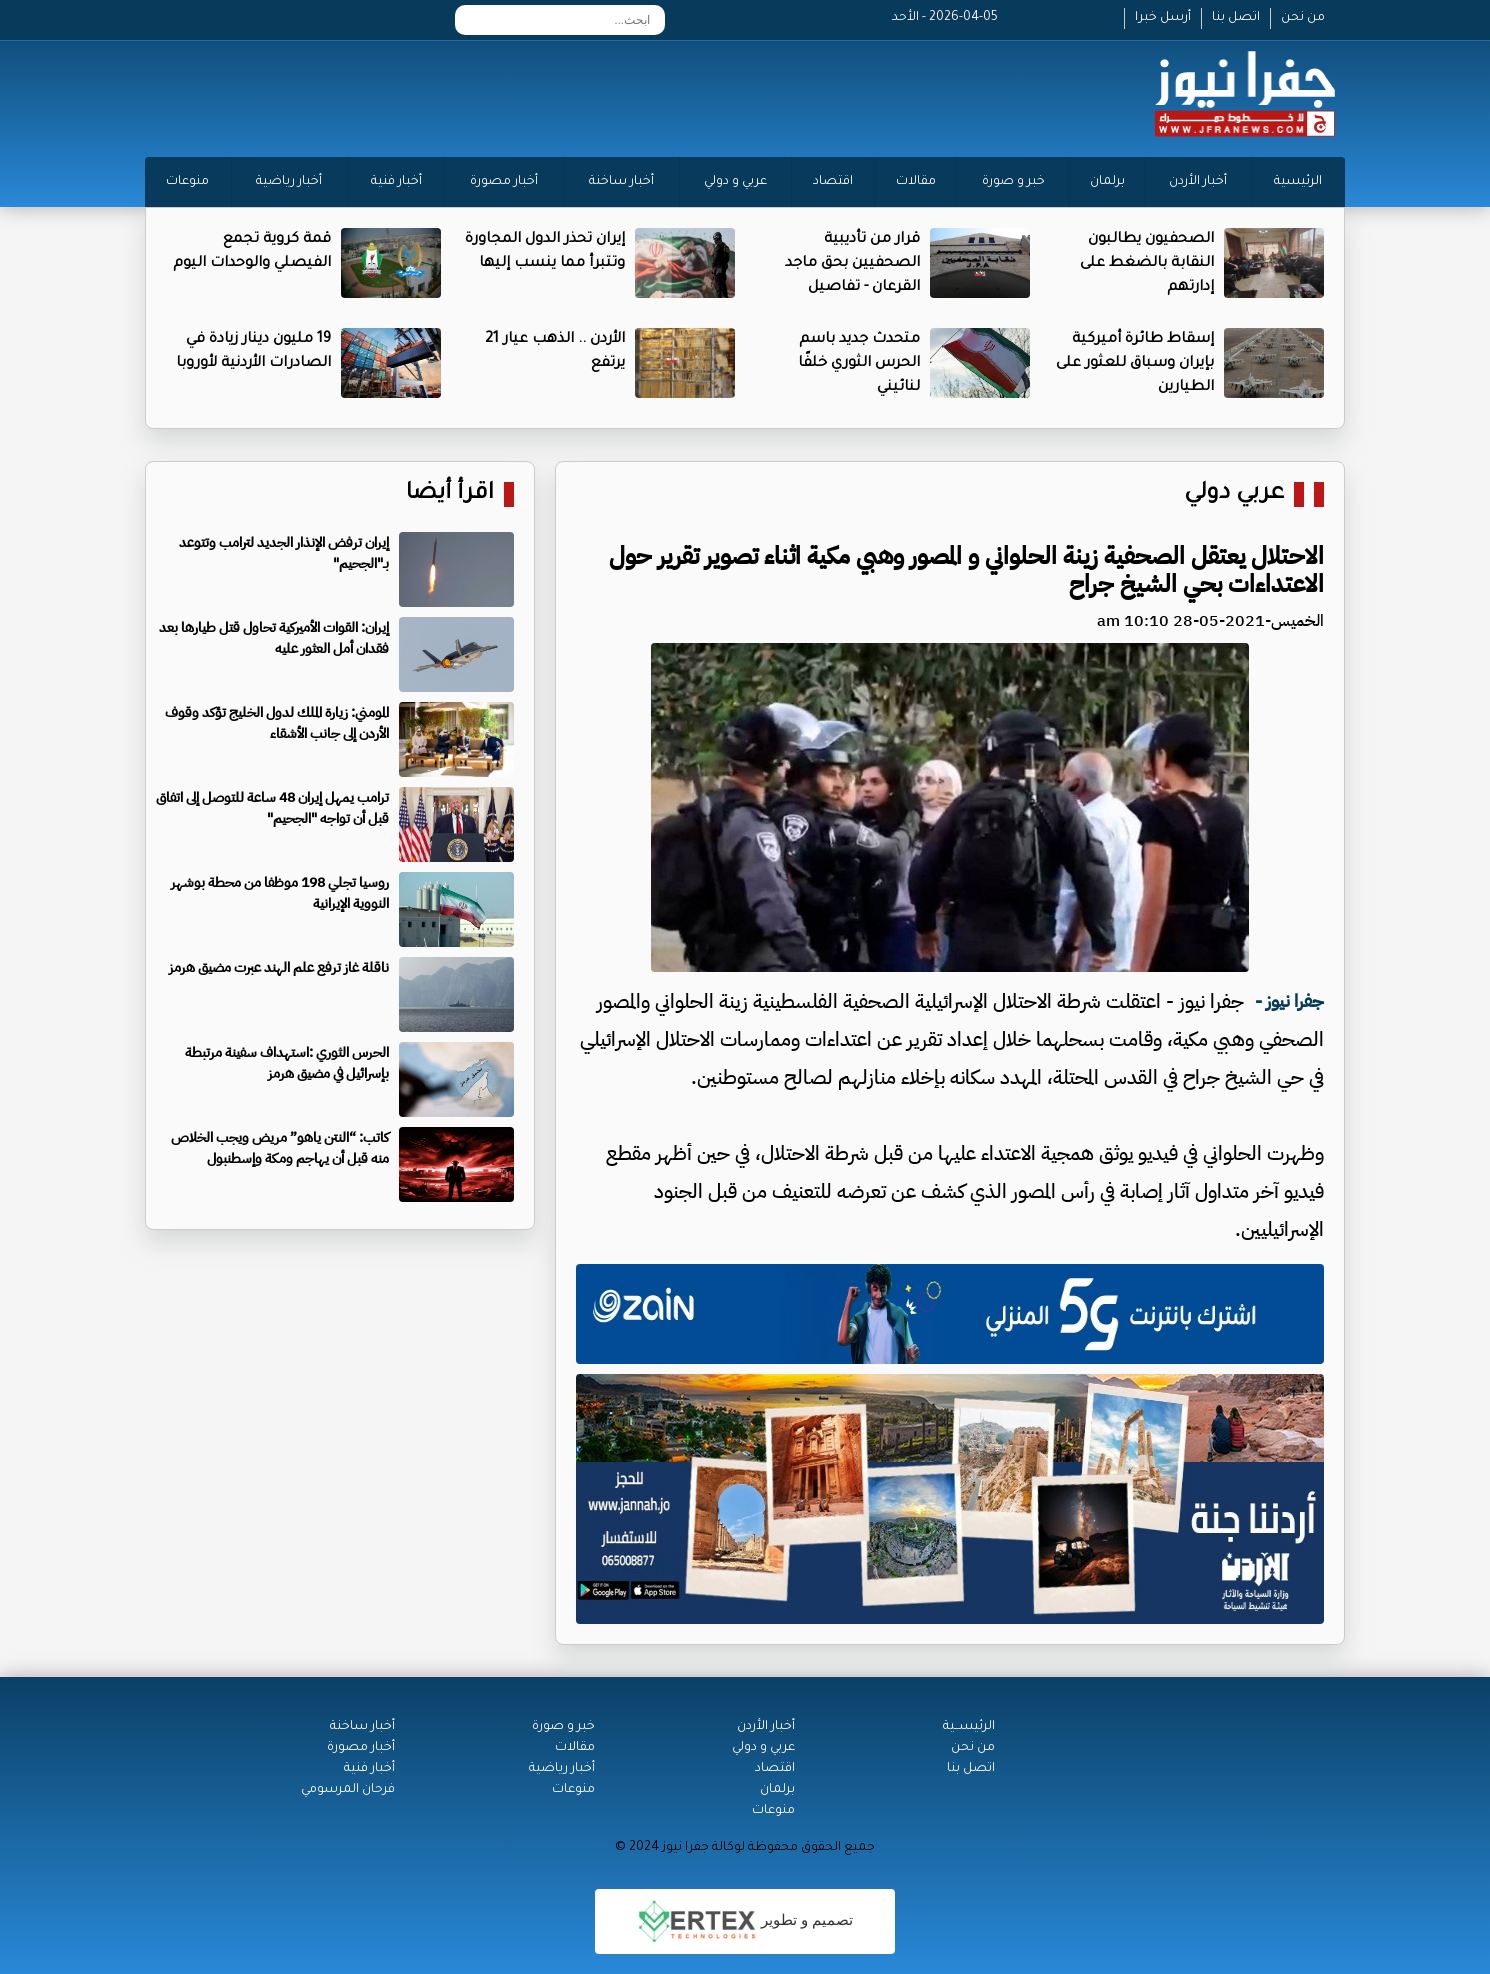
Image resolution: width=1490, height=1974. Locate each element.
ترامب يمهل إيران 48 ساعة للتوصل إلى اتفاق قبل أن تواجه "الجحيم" (272, 808)
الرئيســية (969, 1727)
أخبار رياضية (289, 182)
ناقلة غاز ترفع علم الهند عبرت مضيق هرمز (279, 967)
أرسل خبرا (1163, 18)
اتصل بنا (1236, 18)
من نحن (1303, 18)
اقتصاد (833, 182)
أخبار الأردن (1198, 182)
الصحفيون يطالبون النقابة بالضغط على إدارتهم (1147, 264)
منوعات (187, 182)
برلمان (1107, 182)
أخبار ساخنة (621, 182)
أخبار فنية (396, 182)
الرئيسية (1298, 182)
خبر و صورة (1013, 182)
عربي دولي (1234, 494)
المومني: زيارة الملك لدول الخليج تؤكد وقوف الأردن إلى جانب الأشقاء (277, 723)
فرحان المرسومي (348, 1790)
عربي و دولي (735, 182)
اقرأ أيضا (450, 494)
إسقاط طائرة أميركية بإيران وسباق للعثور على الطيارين (1135, 364)
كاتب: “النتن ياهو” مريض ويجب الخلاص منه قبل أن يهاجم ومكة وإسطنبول (280, 1148)
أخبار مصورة (504, 182)
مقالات (916, 182)
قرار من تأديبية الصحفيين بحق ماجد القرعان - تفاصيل (852, 264)
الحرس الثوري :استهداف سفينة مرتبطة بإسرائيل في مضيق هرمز (287, 1063)
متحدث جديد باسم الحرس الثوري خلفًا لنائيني (859, 364)
